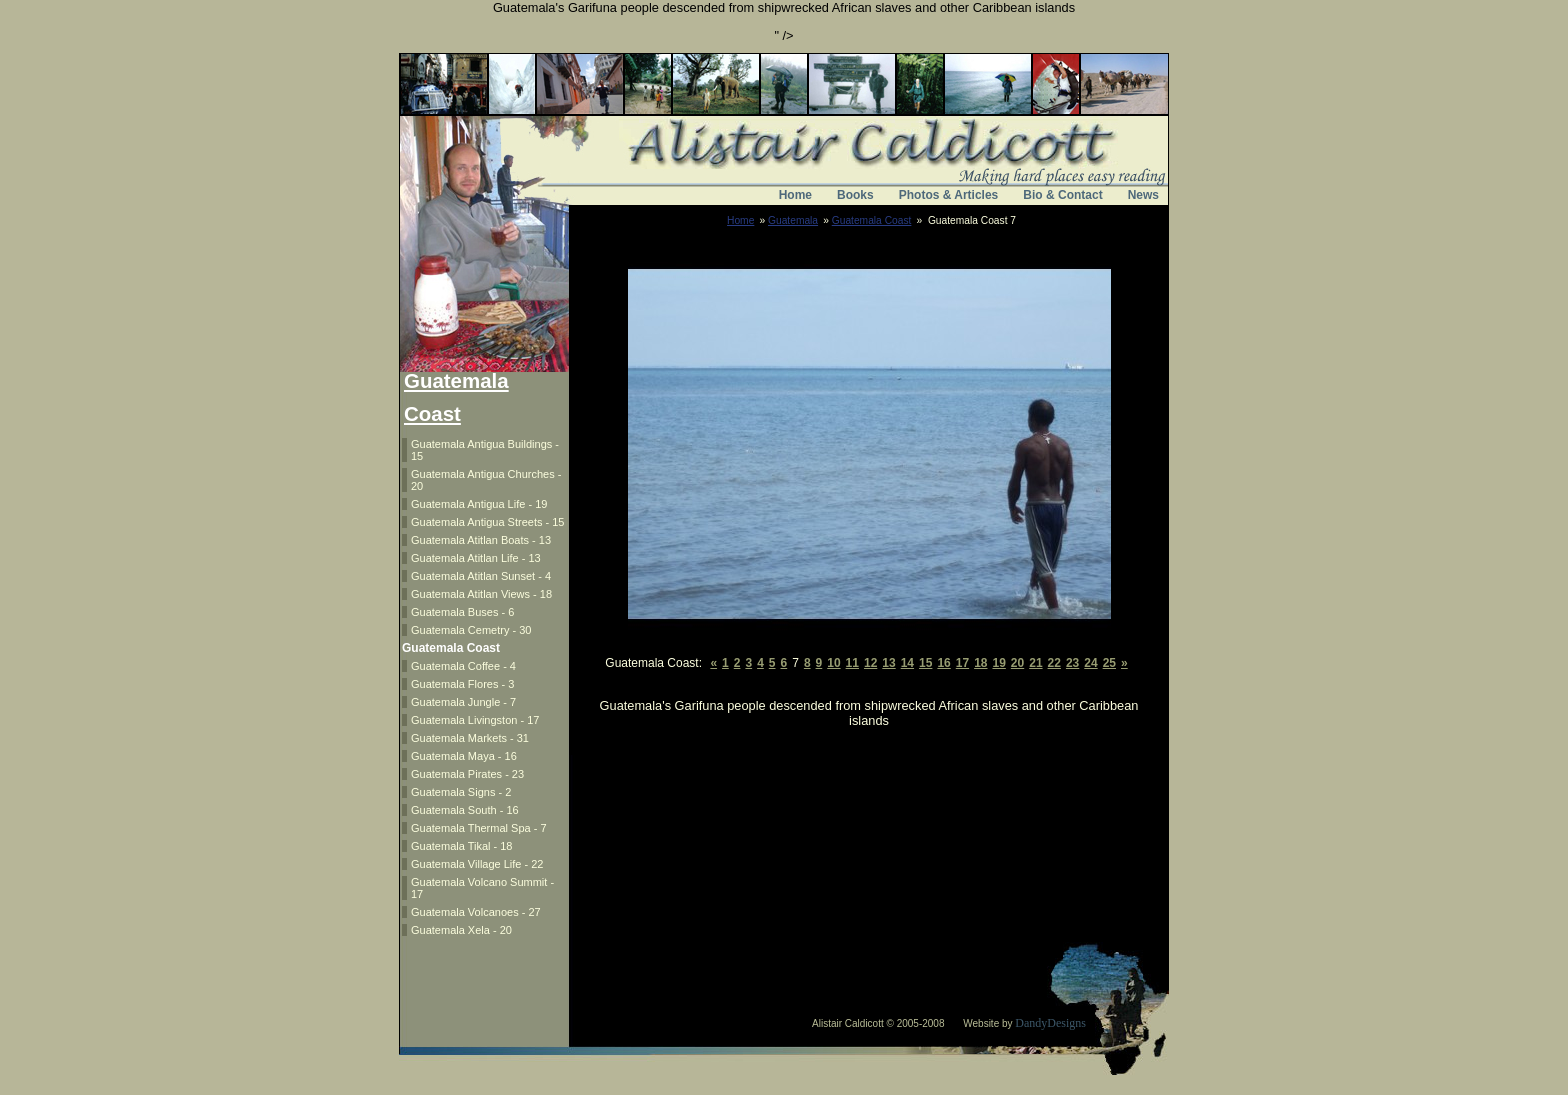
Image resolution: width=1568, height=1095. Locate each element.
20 (1017, 663)
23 (1072, 663)
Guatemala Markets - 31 (470, 738)
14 (907, 663)
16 (943, 663)
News (1143, 195)
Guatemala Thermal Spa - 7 (479, 828)
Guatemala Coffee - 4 (463, 666)
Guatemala (793, 220)
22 (1054, 663)
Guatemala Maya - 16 (464, 756)
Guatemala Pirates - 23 (467, 774)
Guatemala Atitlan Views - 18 (481, 594)
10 (833, 663)
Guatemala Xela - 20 (461, 930)
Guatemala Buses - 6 (462, 612)
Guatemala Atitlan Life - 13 (476, 558)
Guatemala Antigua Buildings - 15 (485, 450)
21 (1035, 663)
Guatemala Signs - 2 (461, 792)
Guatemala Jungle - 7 (463, 702)
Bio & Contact (1062, 195)
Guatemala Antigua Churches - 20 (486, 480)
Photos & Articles (949, 195)
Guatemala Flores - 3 (462, 684)
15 (925, 663)
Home (795, 195)
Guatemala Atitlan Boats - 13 (481, 540)
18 (980, 663)
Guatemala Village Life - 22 (477, 864)
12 (870, 663)
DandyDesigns (1050, 1023)
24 (1090, 663)
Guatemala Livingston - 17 (475, 720)
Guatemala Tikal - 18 (462, 846)
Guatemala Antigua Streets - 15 (487, 522)
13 (888, 663)
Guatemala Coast (872, 220)
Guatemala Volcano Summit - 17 (482, 888)
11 (852, 663)
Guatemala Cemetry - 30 (471, 630)
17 (962, 663)
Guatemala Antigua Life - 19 (479, 504)
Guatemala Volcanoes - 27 (476, 912)
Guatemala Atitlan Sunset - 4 (481, 576)
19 (998, 663)
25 (1109, 663)
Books (855, 195)
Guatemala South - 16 (465, 810)
